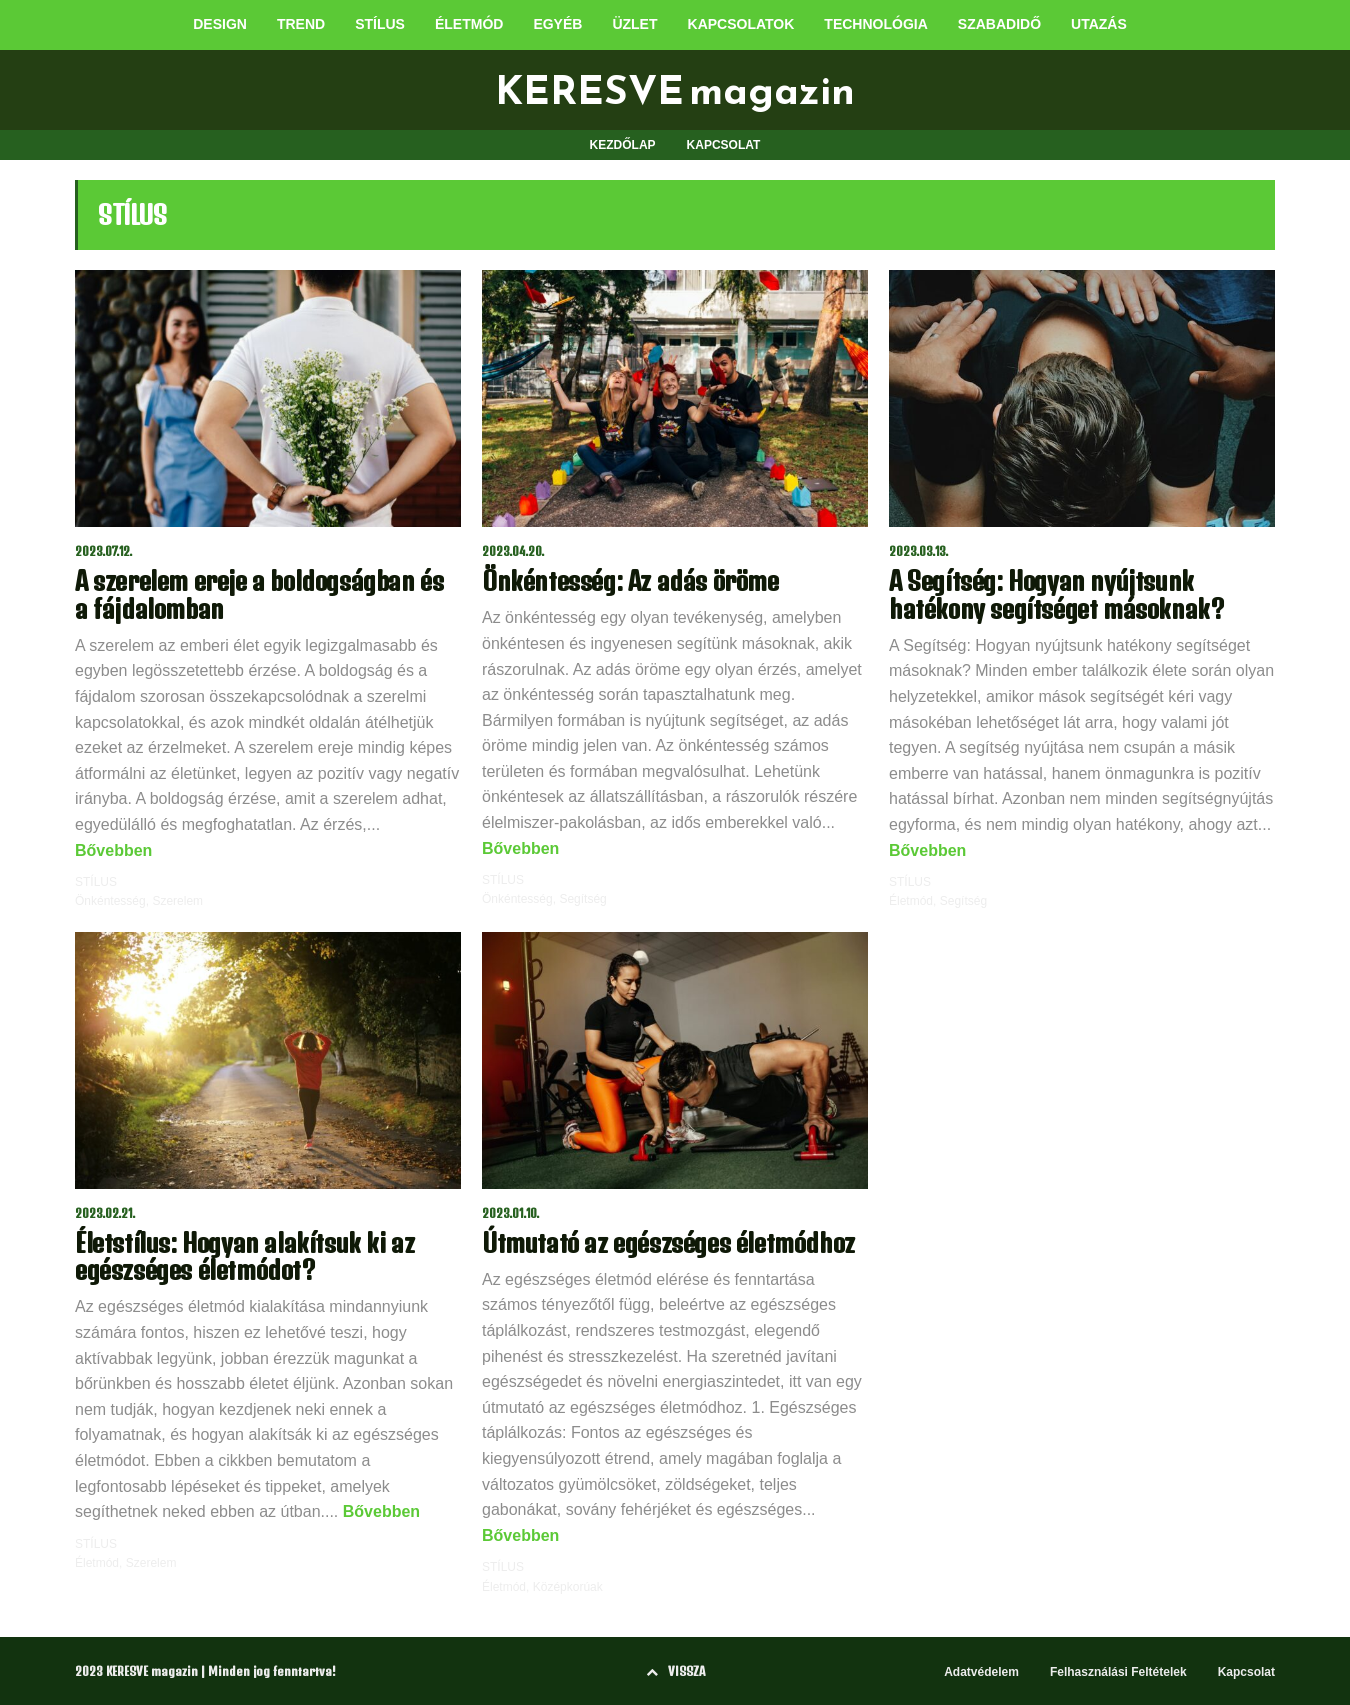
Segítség (582, 899)
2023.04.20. (513, 551)
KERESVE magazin (675, 90)
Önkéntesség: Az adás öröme (630, 580)
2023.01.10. (511, 1213)
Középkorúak (568, 1587)
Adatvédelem (981, 1672)
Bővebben (113, 850)
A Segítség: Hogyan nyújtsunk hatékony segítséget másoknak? (1056, 594)
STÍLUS (96, 882)
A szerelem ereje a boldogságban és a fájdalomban (259, 594)
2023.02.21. (105, 1213)
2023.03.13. (919, 551)
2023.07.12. (104, 551)
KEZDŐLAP (623, 145)
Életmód (911, 901)
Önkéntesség (110, 901)
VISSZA (675, 1671)
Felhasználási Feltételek (1118, 1672)
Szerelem (177, 901)
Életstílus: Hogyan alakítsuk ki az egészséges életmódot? (244, 1256)
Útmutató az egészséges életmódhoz (668, 1242)
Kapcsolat (1246, 1672)
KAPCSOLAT (724, 145)
